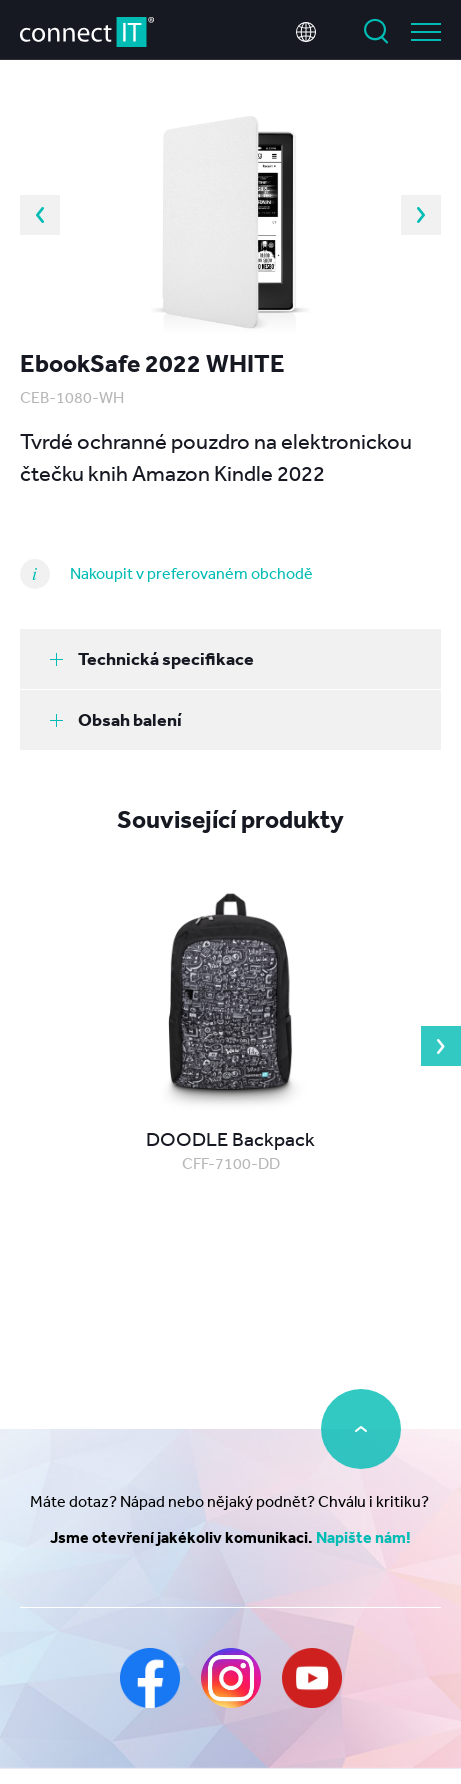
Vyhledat (376, 32)
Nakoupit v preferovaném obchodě (191, 573)
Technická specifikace (152, 658)
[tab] (230, 659)
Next (421, 215)
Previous (40, 215)
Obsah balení (116, 719)
